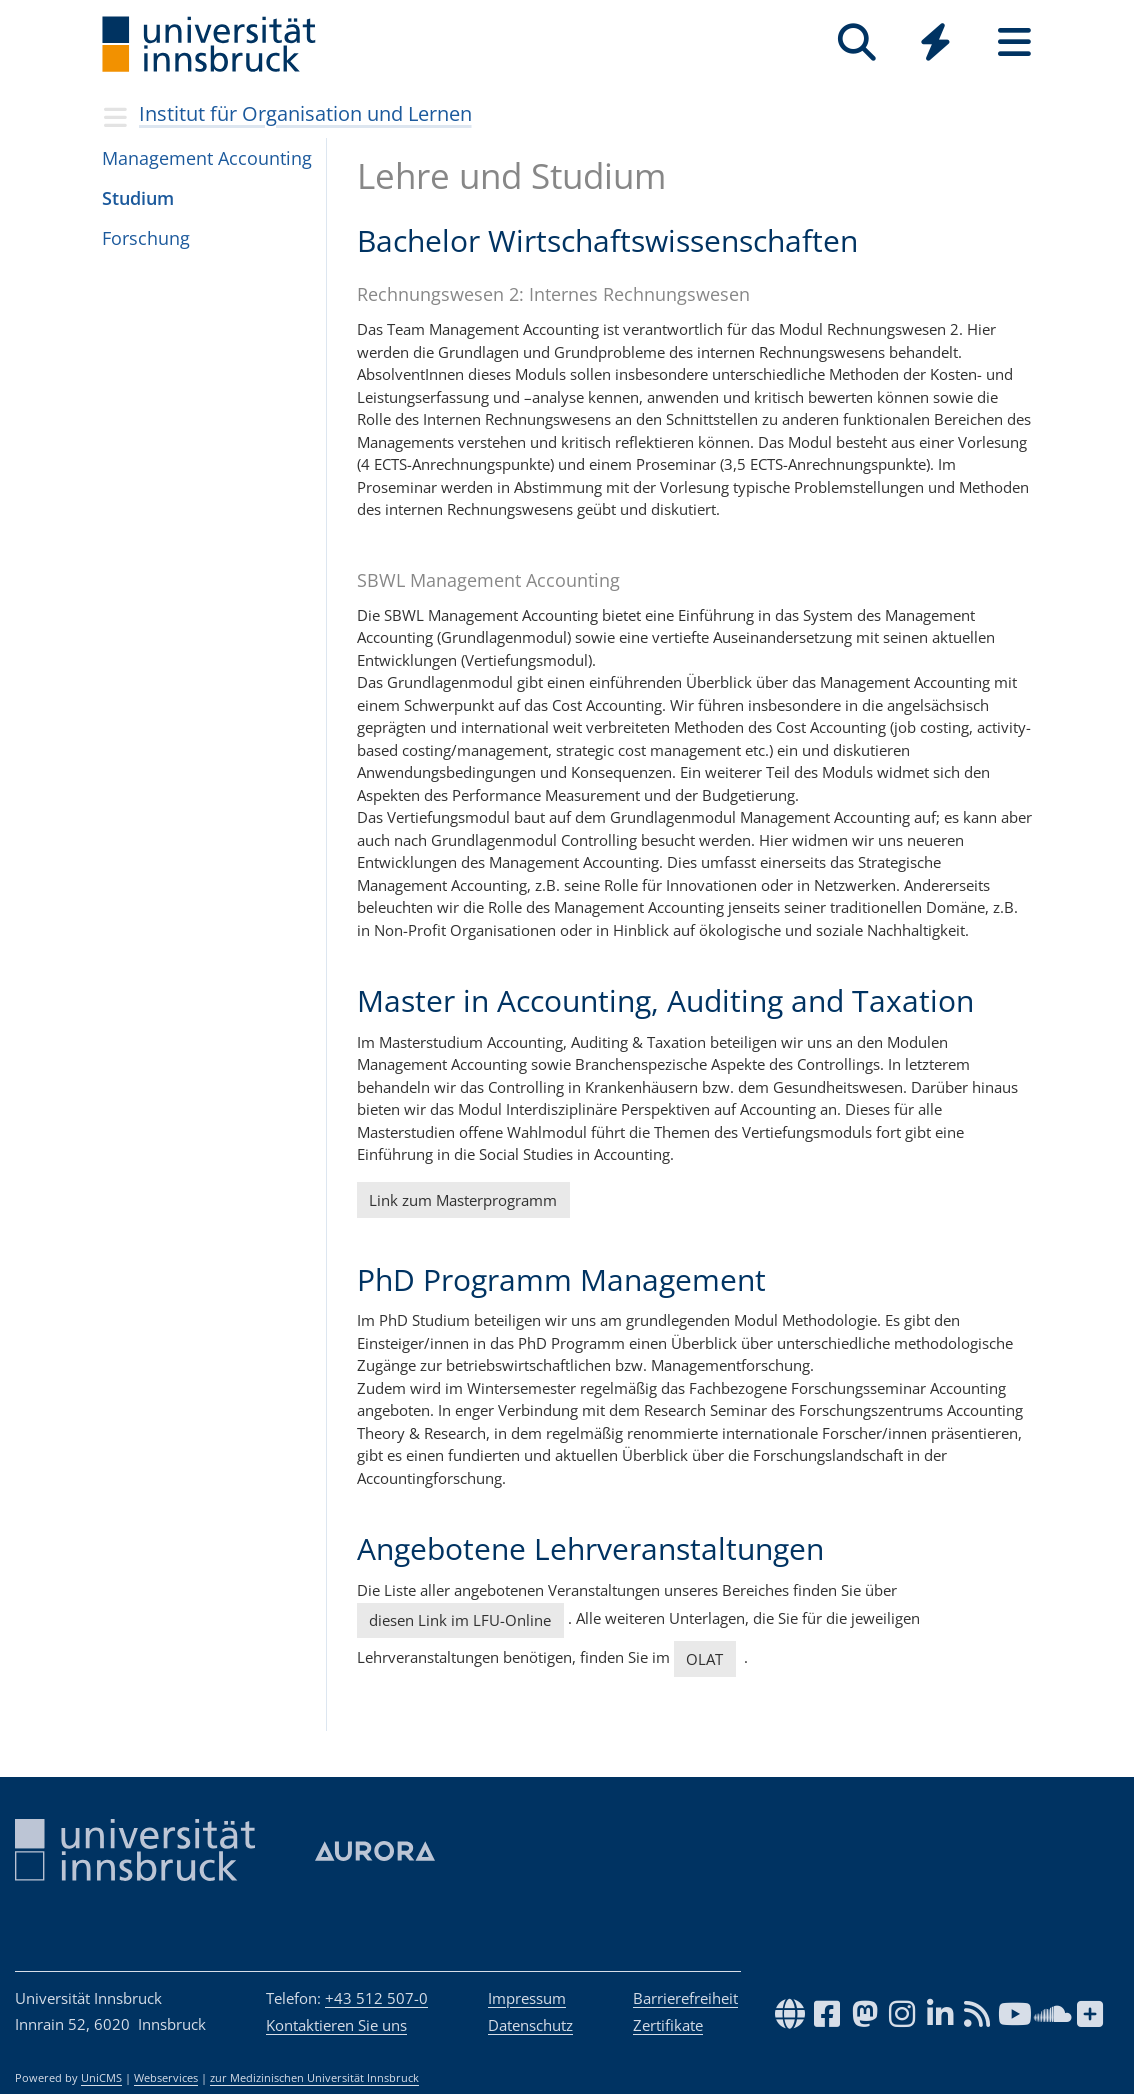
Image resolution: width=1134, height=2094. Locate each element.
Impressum (527, 1998)
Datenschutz (530, 2025)
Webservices (166, 2078)
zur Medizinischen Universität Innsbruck (314, 2078)
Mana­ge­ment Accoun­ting (207, 158)
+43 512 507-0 (376, 1998)
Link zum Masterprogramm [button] (463, 1200)
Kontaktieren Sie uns (336, 2025)
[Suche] (856, 42)
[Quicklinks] (935, 42)
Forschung (146, 238)
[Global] (935, 44)
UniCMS (101, 2078)
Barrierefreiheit (685, 1998)
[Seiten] (1014, 42)
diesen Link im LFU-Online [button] (460, 1620)
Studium (138, 198)
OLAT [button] (704, 1659)
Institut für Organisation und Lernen (305, 113)
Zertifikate (668, 2025)
